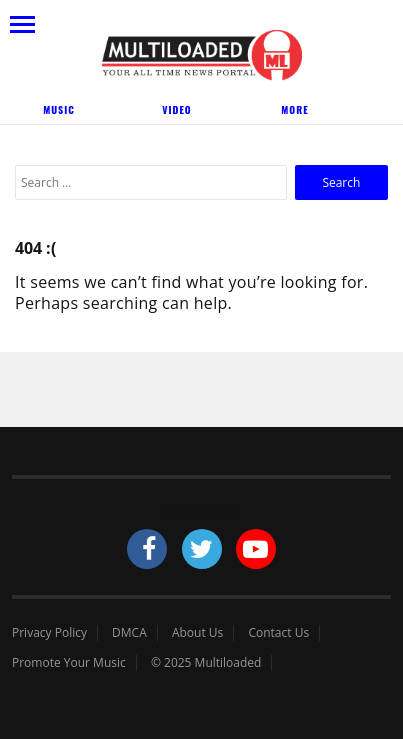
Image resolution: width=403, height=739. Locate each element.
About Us (197, 633)
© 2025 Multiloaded (206, 663)
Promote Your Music (69, 663)
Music (59, 109)
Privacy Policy (49, 633)
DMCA (129, 633)
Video (176, 109)
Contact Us (278, 633)
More (294, 109)
